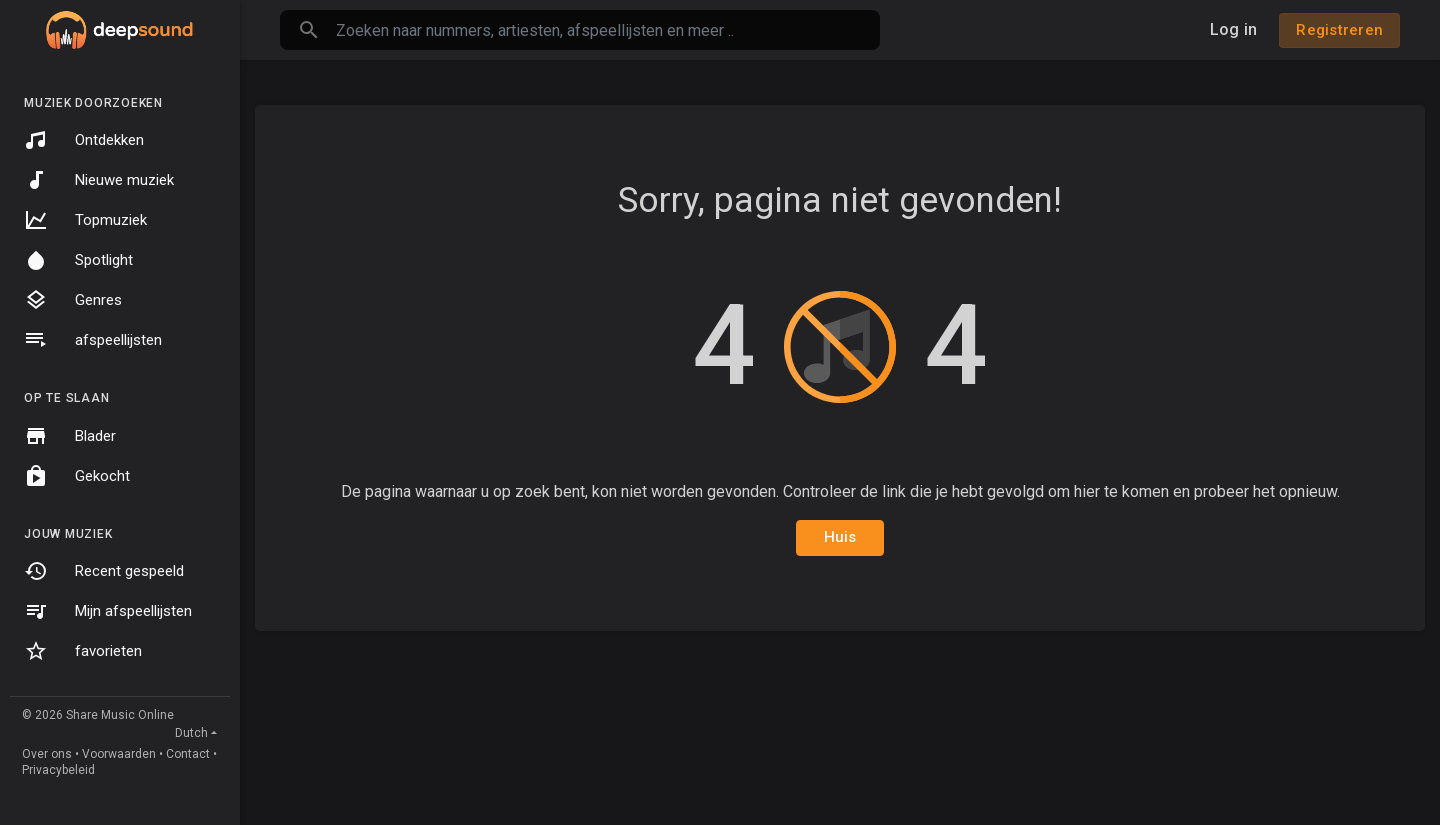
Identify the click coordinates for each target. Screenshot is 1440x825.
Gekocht (77, 476)
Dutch (191, 733)
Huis (840, 537)
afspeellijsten (93, 340)
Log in (1234, 29)
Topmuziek (85, 220)
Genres (73, 300)
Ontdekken (84, 140)
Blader (70, 436)
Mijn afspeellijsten (108, 611)
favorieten (83, 651)
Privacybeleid (58, 770)
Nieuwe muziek (99, 180)
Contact (188, 754)
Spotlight (78, 260)
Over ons (47, 754)
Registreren (1339, 30)
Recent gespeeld (104, 571)
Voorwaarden (119, 754)
